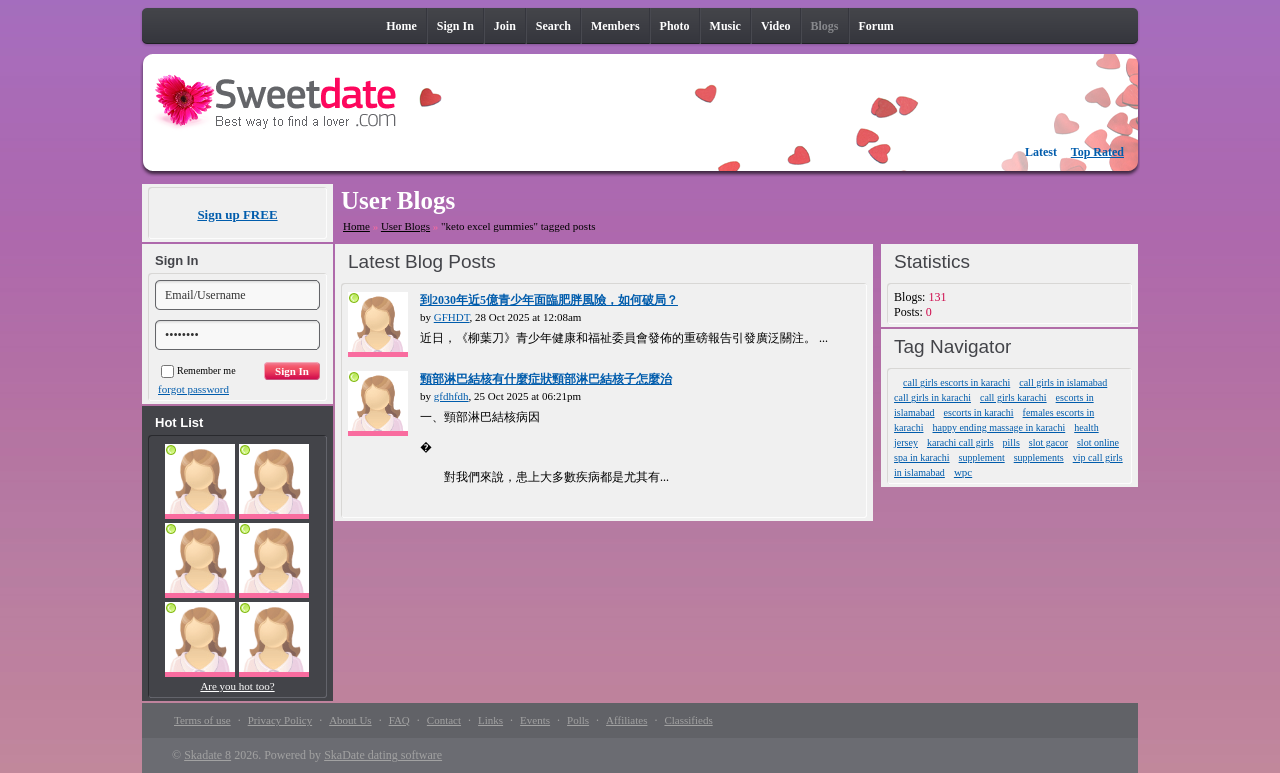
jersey (906, 442)
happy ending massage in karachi (998, 427)
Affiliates (626, 720)
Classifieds (688, 720)
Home (356, 226)
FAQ (399, 720)
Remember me (198, 370)
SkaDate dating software (383, 755)
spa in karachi (922, 457)
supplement (982, 457)
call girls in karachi (932, 397)
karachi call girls (960, 442)
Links (490, 720)
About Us (350, 720)
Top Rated (1097, 152)
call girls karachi (1013, 397)
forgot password (193, 389)
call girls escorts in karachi (956, 382)
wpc (963, 472)
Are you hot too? (237, 686)
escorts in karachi (979, 412)
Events (535, 720)
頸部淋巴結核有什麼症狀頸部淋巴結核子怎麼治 (546, 379)
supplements (1039, 457)
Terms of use (202, 720)
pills (1011, 442)
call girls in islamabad (1063, 382)
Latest (1041, 152)
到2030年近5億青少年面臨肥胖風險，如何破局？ (549, 300)
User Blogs (405, 226)
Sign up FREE (237, 214)
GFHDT (452, 317)
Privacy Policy (280, 720)
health (1086, 427)
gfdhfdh (451, 396)
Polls (578, 720)
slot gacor (1048, 442)
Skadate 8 (207, 755)
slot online (1098, 442)
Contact (444, 720)
